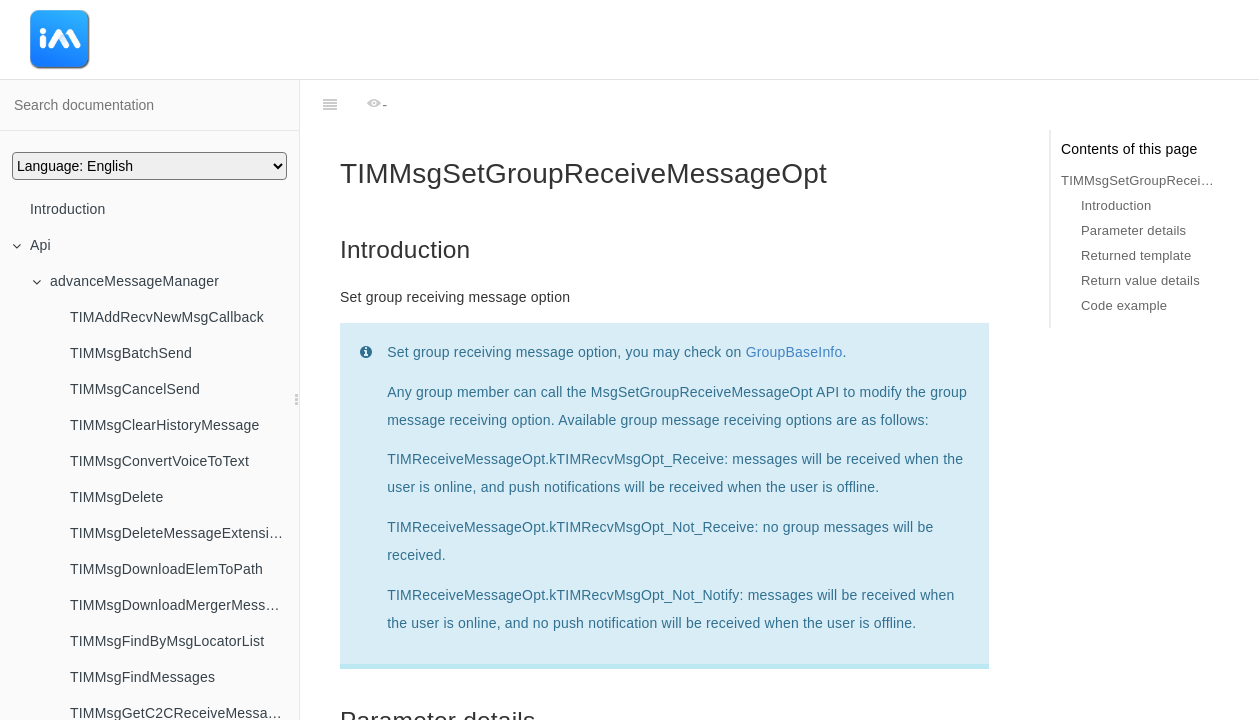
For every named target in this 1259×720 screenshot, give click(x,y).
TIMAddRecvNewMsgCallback (167, 317)
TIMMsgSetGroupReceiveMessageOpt (1140, 180)
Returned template (1136, 255)
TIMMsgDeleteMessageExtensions (181, 533)
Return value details (1140, 280)
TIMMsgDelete (116, 497)
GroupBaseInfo (794, 302)
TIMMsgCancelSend (135, 389)
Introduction (68, 209)
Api (31, 245)
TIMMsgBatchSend (131, 353)
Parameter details (1133, 230)
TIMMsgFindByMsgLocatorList (167, 641)
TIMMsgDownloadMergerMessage (179, 605)
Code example (1124, 305)
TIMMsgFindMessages (142, 677)
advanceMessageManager (125, 281)
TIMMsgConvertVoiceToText (159, 461)
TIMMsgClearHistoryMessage (164, 425)
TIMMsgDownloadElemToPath (166, 569)
